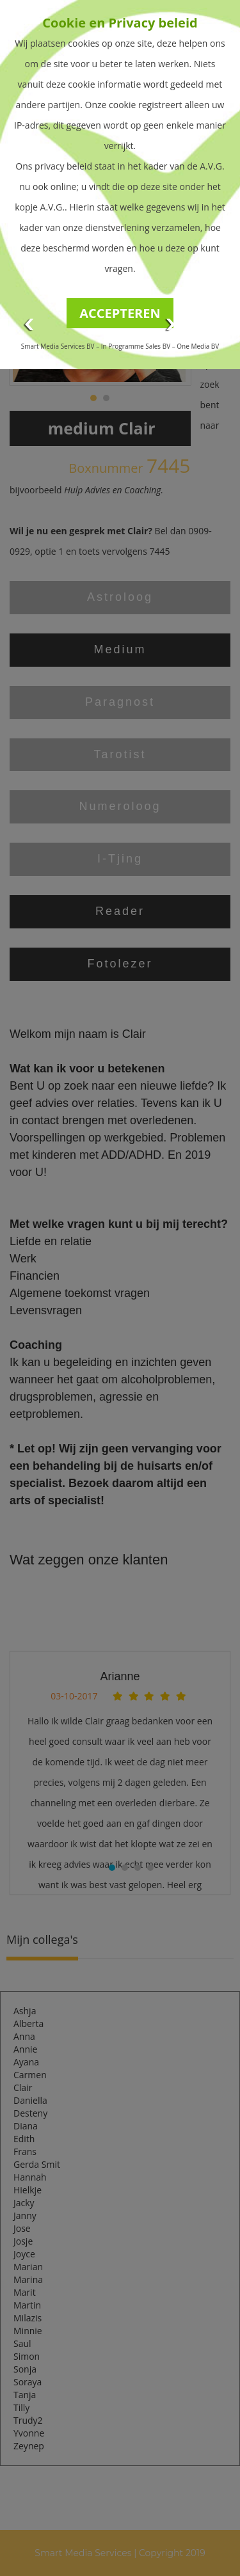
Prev (29, 325)
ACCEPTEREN (120, 313)
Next (171, 325)
